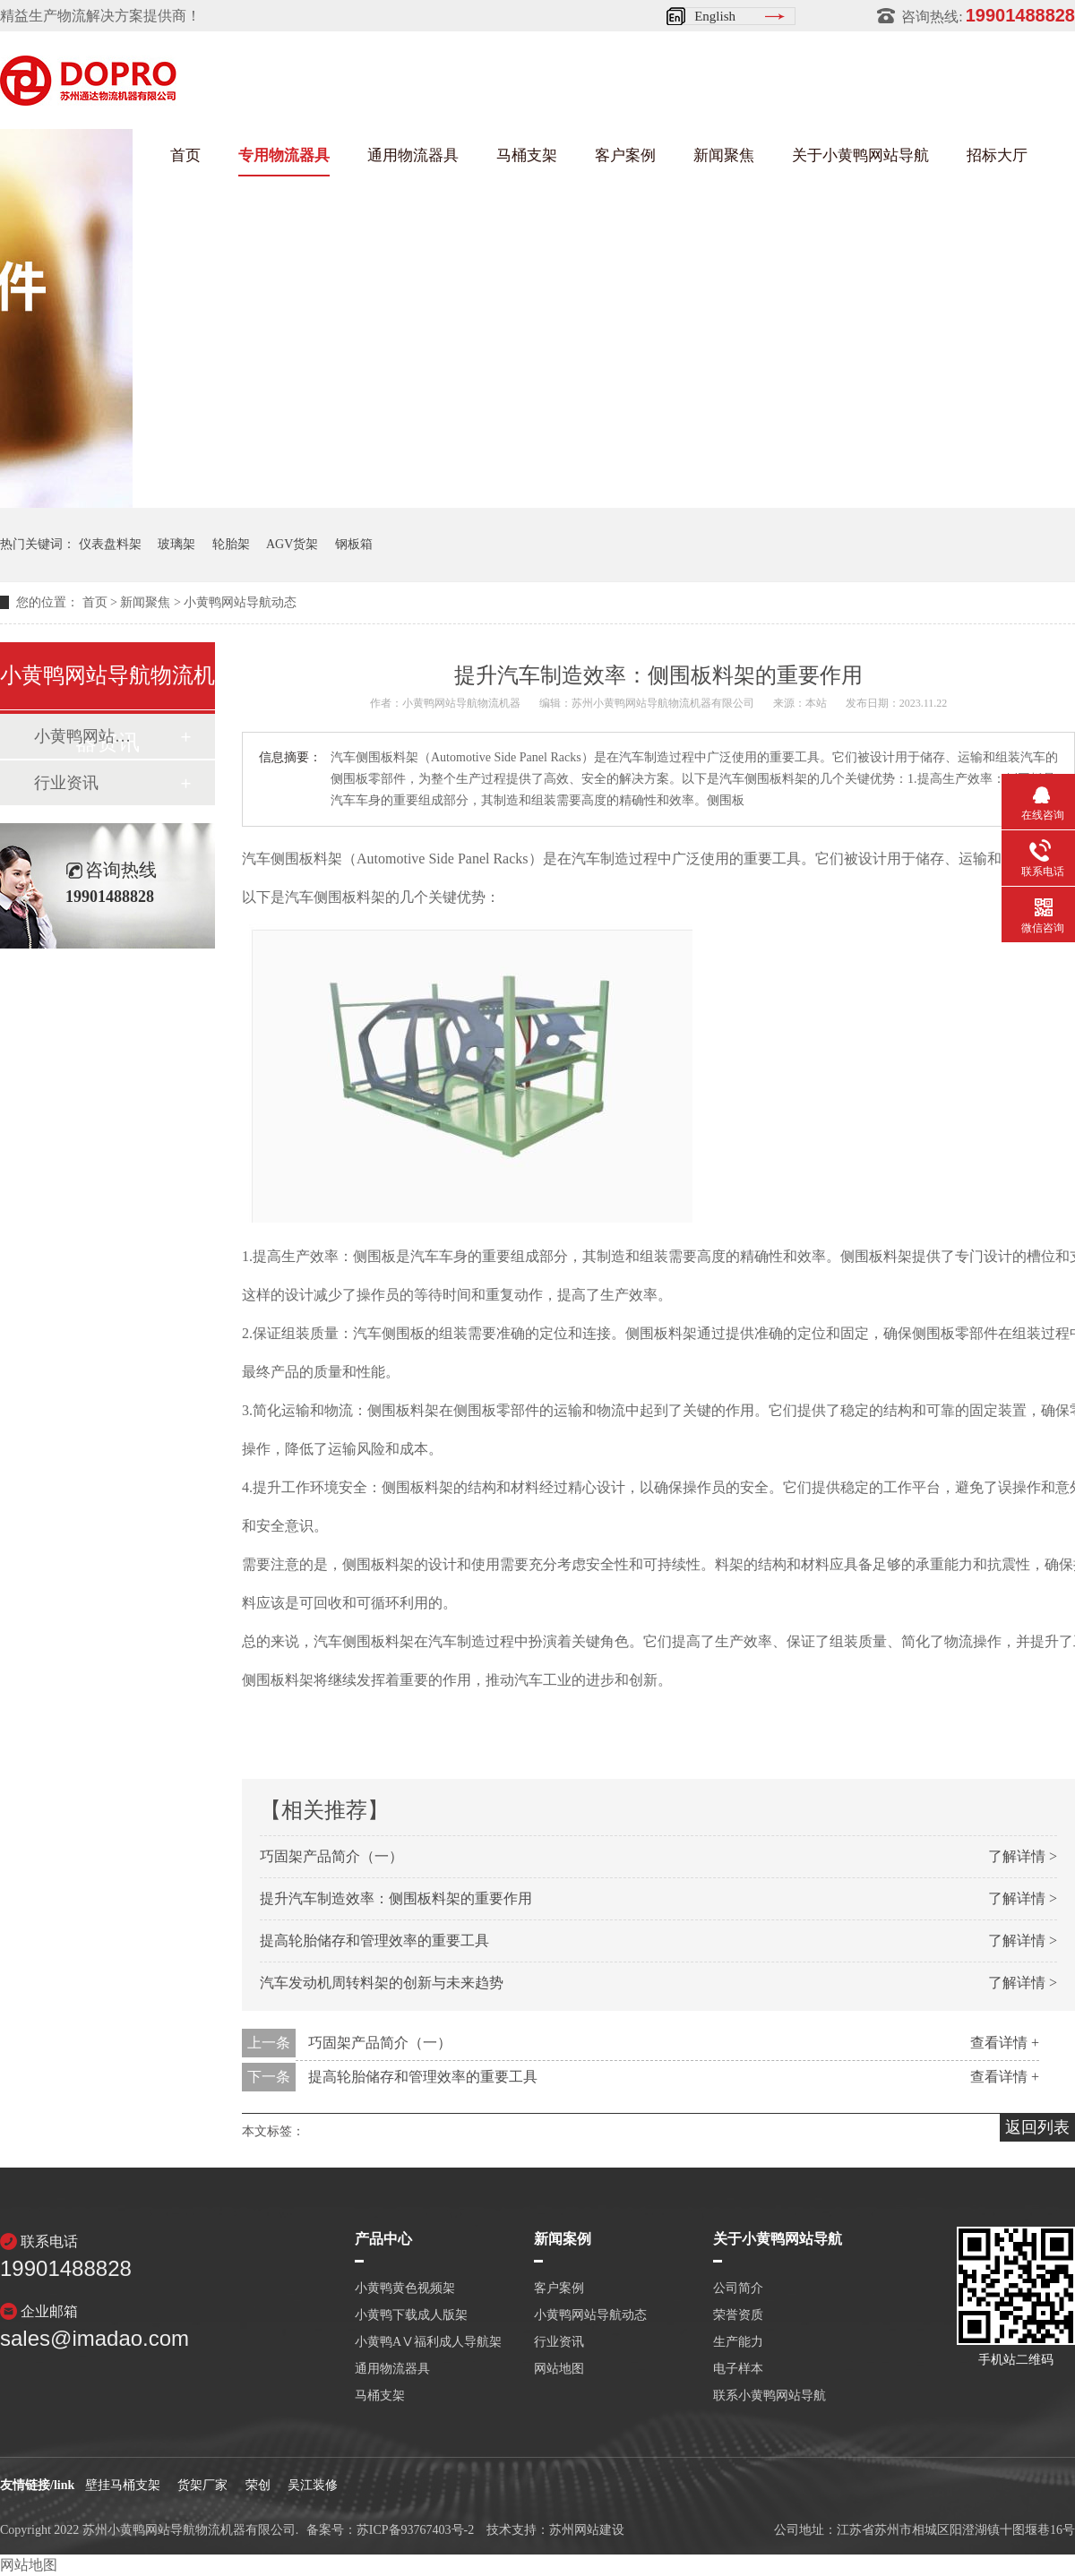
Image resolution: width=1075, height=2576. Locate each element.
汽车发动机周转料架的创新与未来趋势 (381, 1982)
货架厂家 (202, 2485)
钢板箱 (354, 544)
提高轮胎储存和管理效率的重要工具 (374, 1940)
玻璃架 (176, 544)
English (714, 16)
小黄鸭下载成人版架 (411, 2315)
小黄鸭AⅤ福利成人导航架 (428, 2342)
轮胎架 (231, 544)
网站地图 (559, 2369)
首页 (185, 155)
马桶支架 (526, 155)
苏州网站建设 (586, 2530)
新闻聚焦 (723, 155)
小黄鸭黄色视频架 (405, 2288)
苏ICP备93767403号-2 (415, 2530)
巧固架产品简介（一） (331, 1856)
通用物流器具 (413, 155)
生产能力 (738, 2342)
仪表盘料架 (110, 544)
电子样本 (738, 2369)
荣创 (258, 2485)
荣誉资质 (738, 2315)
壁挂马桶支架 (122, 2485)
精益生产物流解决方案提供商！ (100, 15)
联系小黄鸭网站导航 (769, 2396)
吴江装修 (313, 2485)
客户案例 (625, 155)
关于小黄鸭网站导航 (860, 155)
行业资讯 (66, 783)
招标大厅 (997, 155)
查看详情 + (1004, 2042)
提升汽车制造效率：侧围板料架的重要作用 (396, 1898)
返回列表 (1037, 2127)
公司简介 (738, 2288)
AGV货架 (292, 544)
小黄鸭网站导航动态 (240, 602)
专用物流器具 (284, 155)
